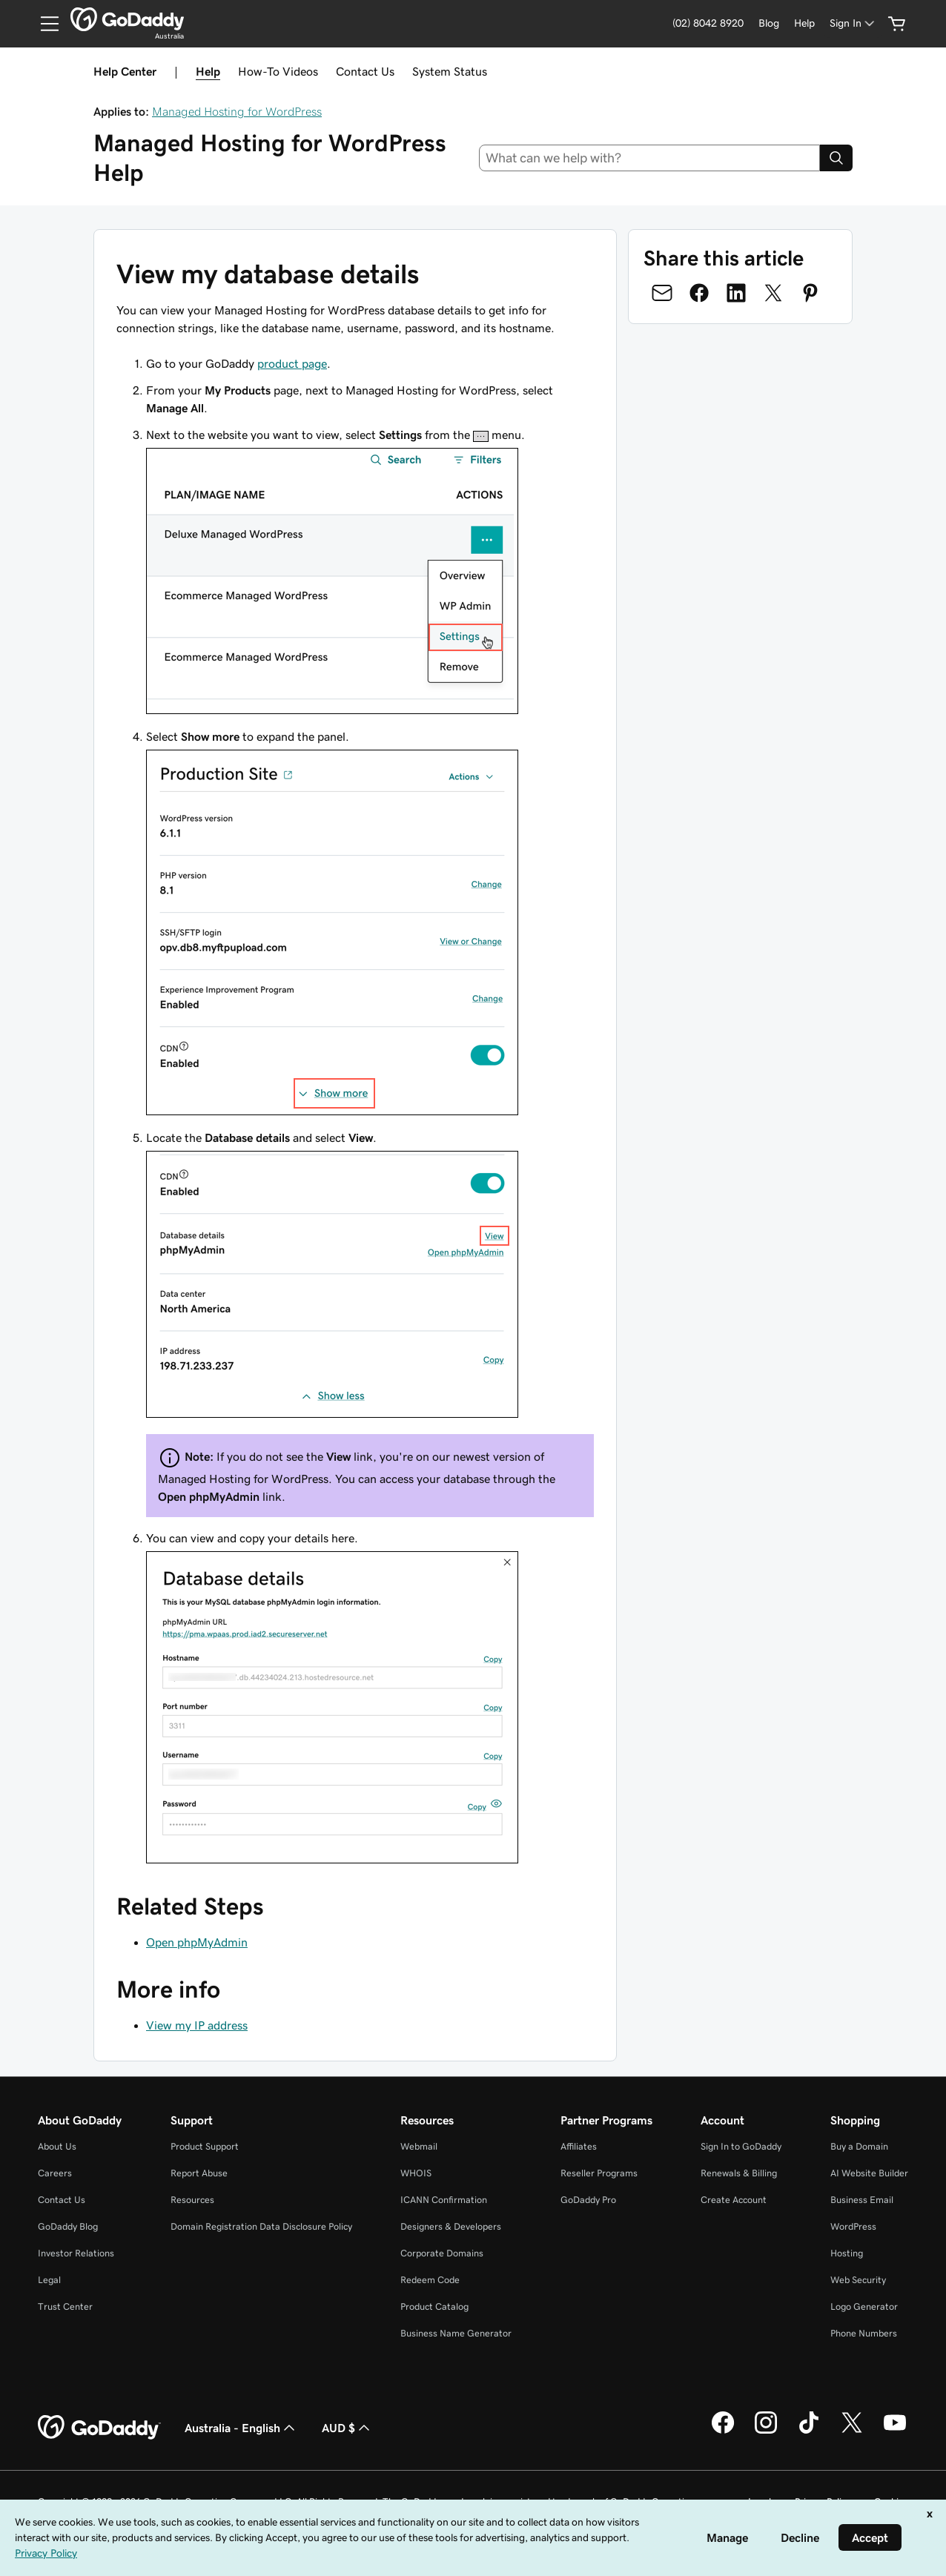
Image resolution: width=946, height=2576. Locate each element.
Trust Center (65, 2306)
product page (292, 363)
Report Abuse (199, 2173)
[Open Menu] (44, 24)
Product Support (205, 2146)
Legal (49, 2280)
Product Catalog (434, 2306)
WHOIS (415, 2173)
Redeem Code (430, 2280)
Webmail (418, 2146)
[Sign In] (853, 23)
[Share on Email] (662, 292)
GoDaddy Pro (588, 2200)
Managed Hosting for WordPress (237, 111)
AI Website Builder (869, 2173)
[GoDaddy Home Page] (99, 2427)
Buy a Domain (859, 2146)
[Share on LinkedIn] (736, 292)
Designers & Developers (450, 2226)
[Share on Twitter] (773, 292)
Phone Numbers (863, 2333)
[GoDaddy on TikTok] (809, 2431)
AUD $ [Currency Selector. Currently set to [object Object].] (347, 2428)
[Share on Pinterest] (810, 292)
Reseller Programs (599, 2173)
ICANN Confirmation (443, 2200)
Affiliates (578, 2146)
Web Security (858, 2280)
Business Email (861, 2200)
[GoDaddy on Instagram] (765, 2431)
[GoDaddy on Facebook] (723, 2431)
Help (208, 71)
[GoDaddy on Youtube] (895, 2431)
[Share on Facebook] (699, 292)
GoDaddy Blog (68, 2226)
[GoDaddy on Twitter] (851, 2431)
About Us (57, 2146)
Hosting (846, 2253)
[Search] (836, 158)
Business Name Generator (456, 2333)
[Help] (804, 23)
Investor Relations (76, 2253)
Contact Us (365, 71)
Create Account (734, 2200)
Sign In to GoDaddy (741, 2146)
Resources (192, 2200)
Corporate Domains (441, 2253)
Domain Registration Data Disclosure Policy (261, 2226)
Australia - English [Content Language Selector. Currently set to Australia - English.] (241, 2428)
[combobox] (650, 158)
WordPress (853, 2226)
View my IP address (197, 2025)
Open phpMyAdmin (197, 1942)
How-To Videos (278, 71)
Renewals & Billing (739, 2173)
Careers (55, 2173)
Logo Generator (864, 2306)
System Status (449, 71)
